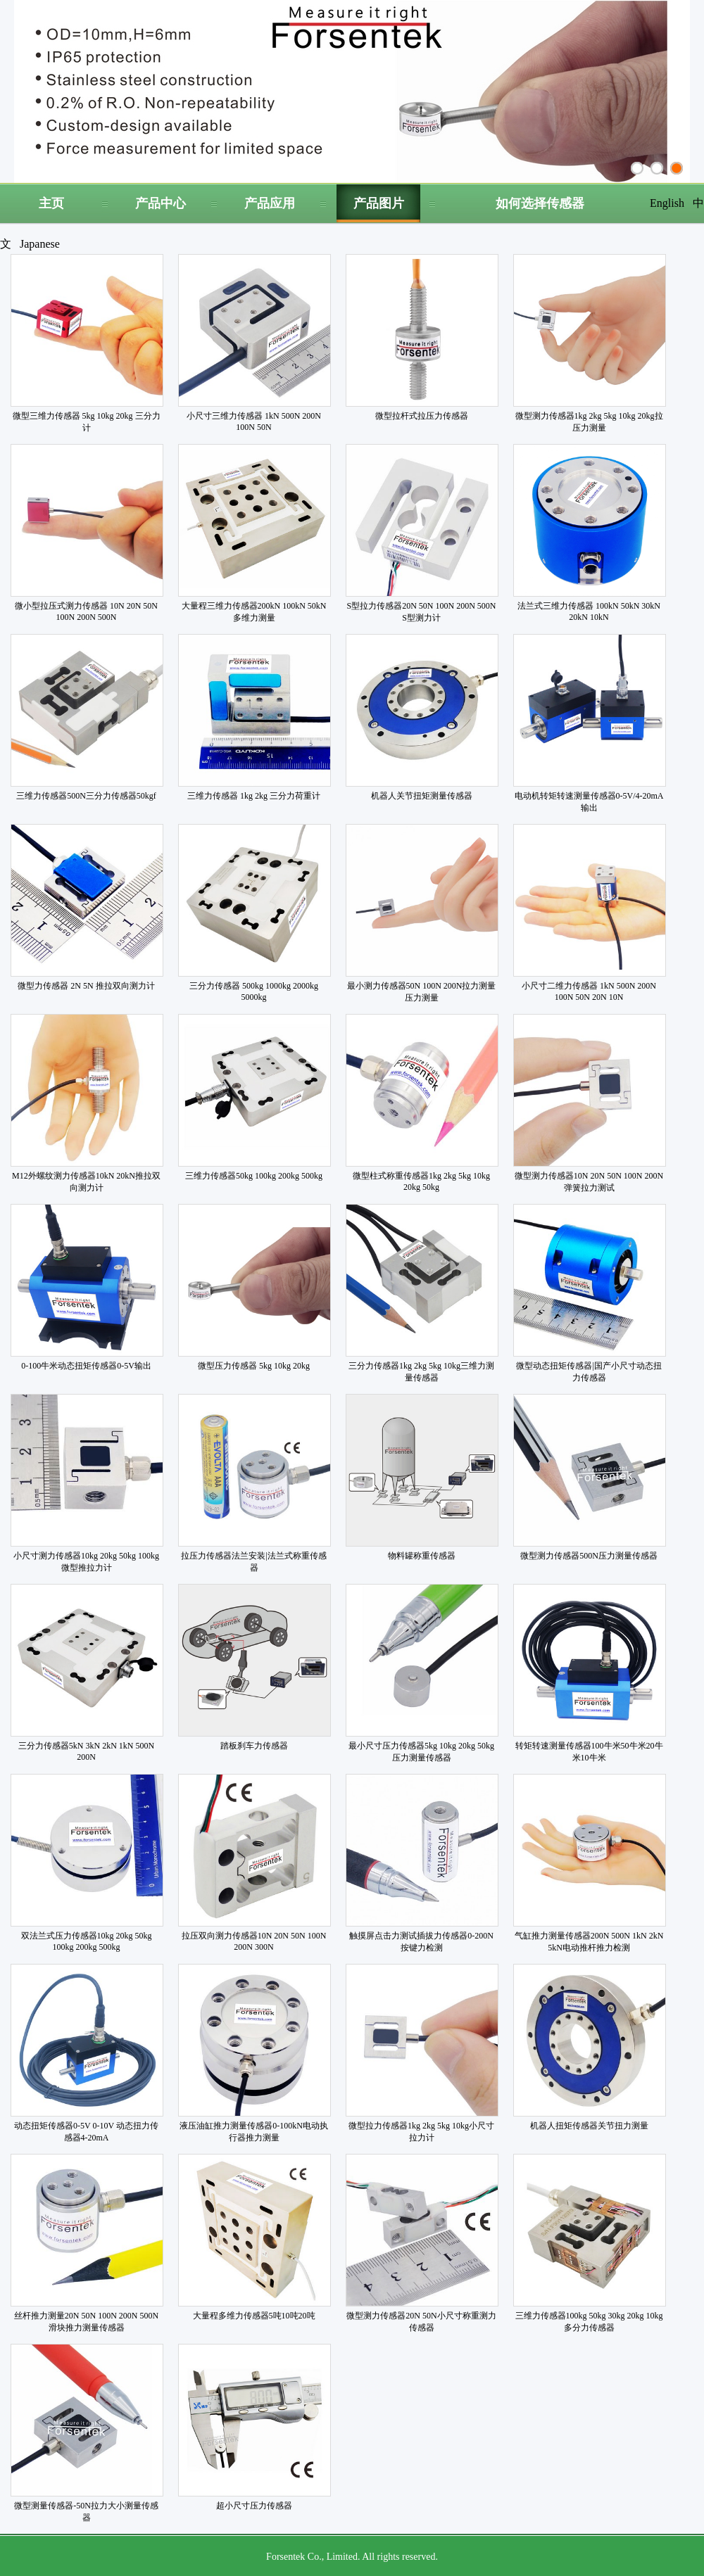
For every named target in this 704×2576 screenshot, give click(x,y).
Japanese (40, 244)
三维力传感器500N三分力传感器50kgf (86, 796)
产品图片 (378, 203)
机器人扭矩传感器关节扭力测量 (589, 2126)
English (667, 203)
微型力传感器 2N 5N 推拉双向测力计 (86, 986)
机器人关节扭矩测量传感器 (421, 796)
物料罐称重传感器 (421, 1556)
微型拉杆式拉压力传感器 (421, 416)
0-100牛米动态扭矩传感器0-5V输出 (86, 1366)
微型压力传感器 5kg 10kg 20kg (254, 1366)
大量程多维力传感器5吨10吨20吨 (254, 2316)
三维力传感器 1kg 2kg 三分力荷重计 (253, 796)
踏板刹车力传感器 (254, 1746)
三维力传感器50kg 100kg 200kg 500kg (253, 1176)
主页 (51, 203)
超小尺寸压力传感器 (254, 2506)
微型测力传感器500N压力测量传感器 (589, 1556)
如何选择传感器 (540, 203)
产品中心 (160, 203)
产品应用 (269, 203)
